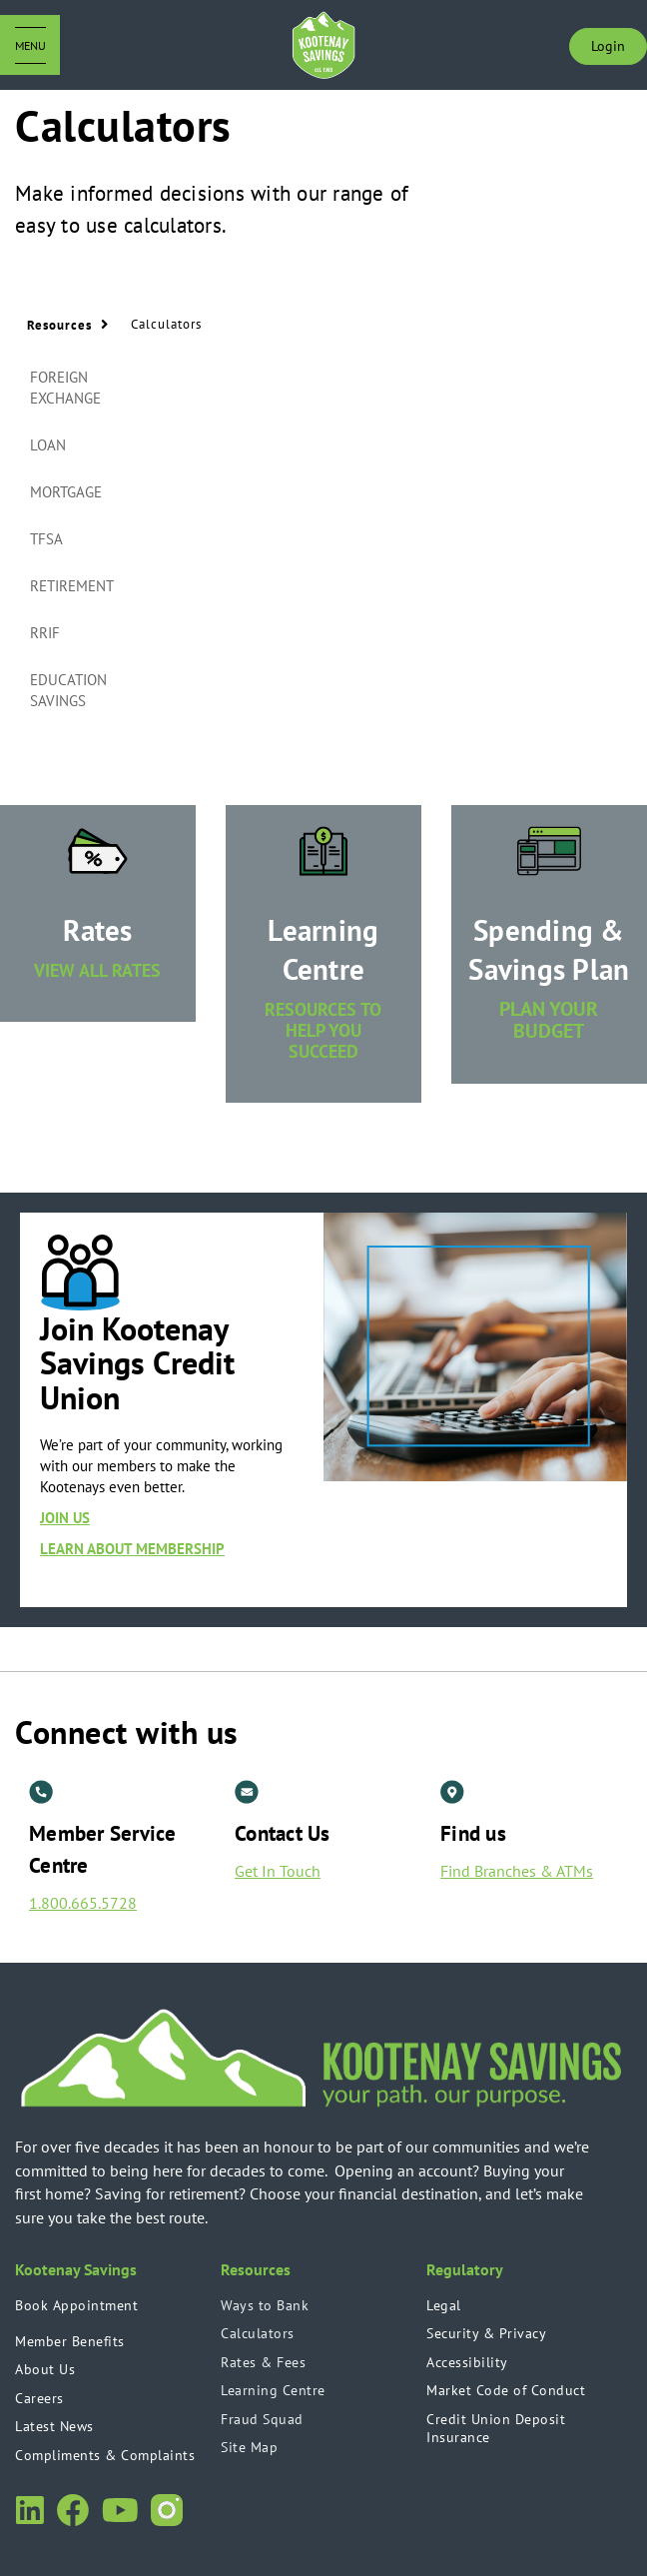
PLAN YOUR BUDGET (548, 1020)
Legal (443, 2305)
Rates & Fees (263, 2362)
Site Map (249, 2447)
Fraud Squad (262, 2419)
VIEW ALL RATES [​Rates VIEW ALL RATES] (97, 970)
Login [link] (608, 46)
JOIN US (65, 1517)
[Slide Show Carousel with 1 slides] (323, 1410)
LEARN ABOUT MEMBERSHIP (132, 1548)
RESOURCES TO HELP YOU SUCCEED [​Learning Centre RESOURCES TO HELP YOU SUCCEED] (323, 1030)
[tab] (81, 389)
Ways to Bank (265, 2305)
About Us (45, 2369)
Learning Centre (273, 2390)
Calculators (258, 2333)
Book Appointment (76, 2305)
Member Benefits (70, 2341)
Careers (39, 2398)
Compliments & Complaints (105, 2455)
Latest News (54, 2426)
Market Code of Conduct (505, 2390)
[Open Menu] (30, 45)
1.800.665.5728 (83, 1903)
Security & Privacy (486, 2333)
